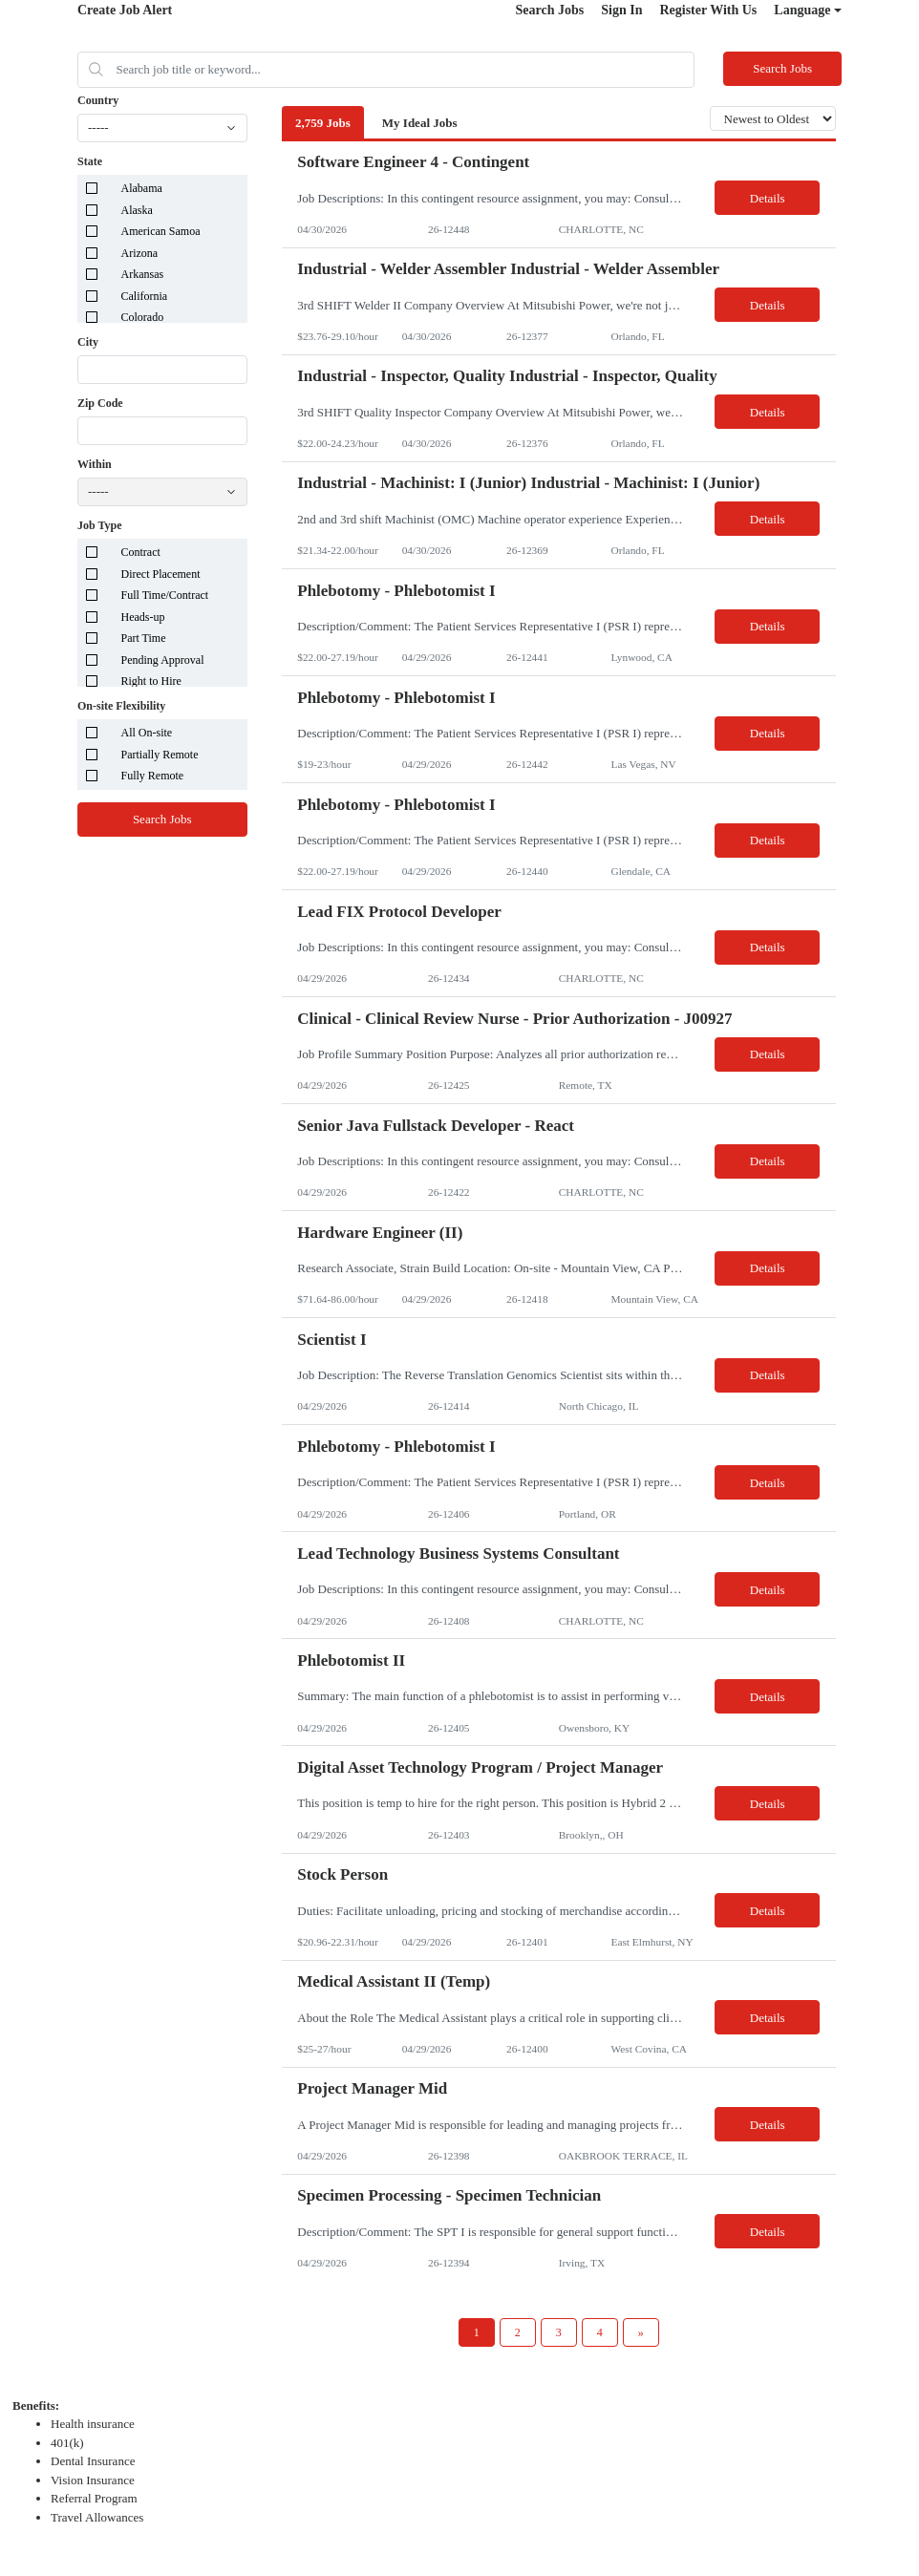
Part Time (143, 638)
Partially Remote (160, 754)
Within (94, 464)
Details (767, 198)
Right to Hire (151, 681)
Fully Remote (152, 775)
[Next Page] (641, 2332)
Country (97, 100)
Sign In (621, 10)
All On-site (147, 732)
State (89, 161)
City (87, 342)
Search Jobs (550, 10)
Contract (140, 552)
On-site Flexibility (121, 706)
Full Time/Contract (165, 595)
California (144, 296)
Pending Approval (162, 660)
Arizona (140, 253)
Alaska (137, 210)
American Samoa (161, 231)
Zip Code (100, 403)
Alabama (141, 188)
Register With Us (708, 10)
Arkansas (142, 274)
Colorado (142, 317)
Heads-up (143, 617)
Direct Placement (161, 574)
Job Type (99, 525)
